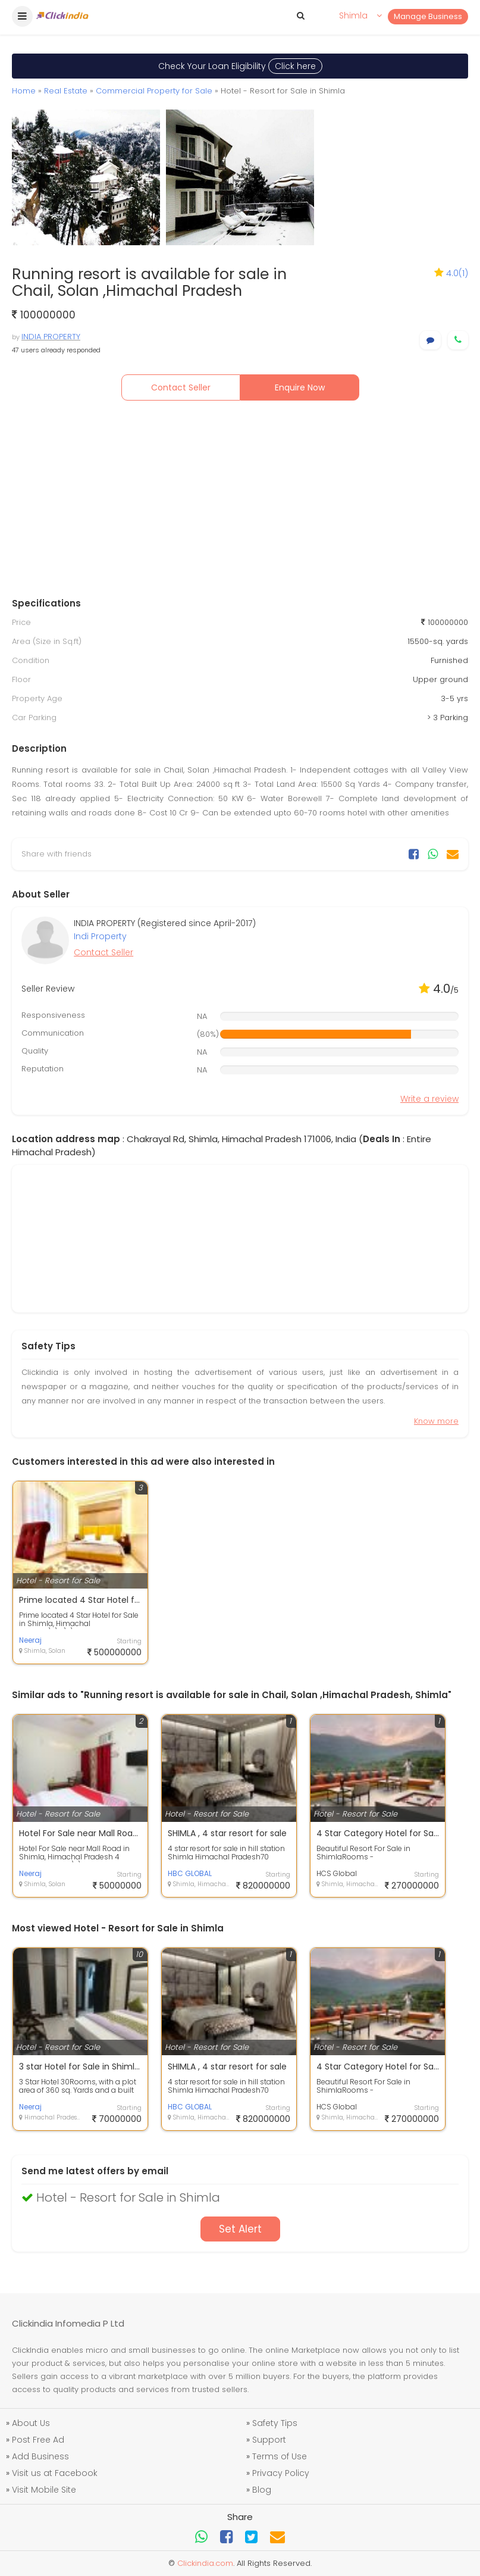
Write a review (429, 1099)
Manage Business (428, 16)
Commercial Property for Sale (154, 90)
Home (24, 90)
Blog (261, 2490)
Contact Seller (181, 387)
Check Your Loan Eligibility (240, 66)
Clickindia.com (205, 2563)
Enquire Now (300, 387)
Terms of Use (279, 2456)
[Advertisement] (240, 501)
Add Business (40, 2456)
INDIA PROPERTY (50, 336)
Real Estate (65, 90)
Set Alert (240, 2229)
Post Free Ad (38, 2440)
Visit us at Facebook (55, 2473)
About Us (31, 2423)
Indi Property (100, 936)
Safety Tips (274, 2423)
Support (269, 2440)
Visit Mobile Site (44, 2490)
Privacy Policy (280, 2473)
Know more (436, 1421)
